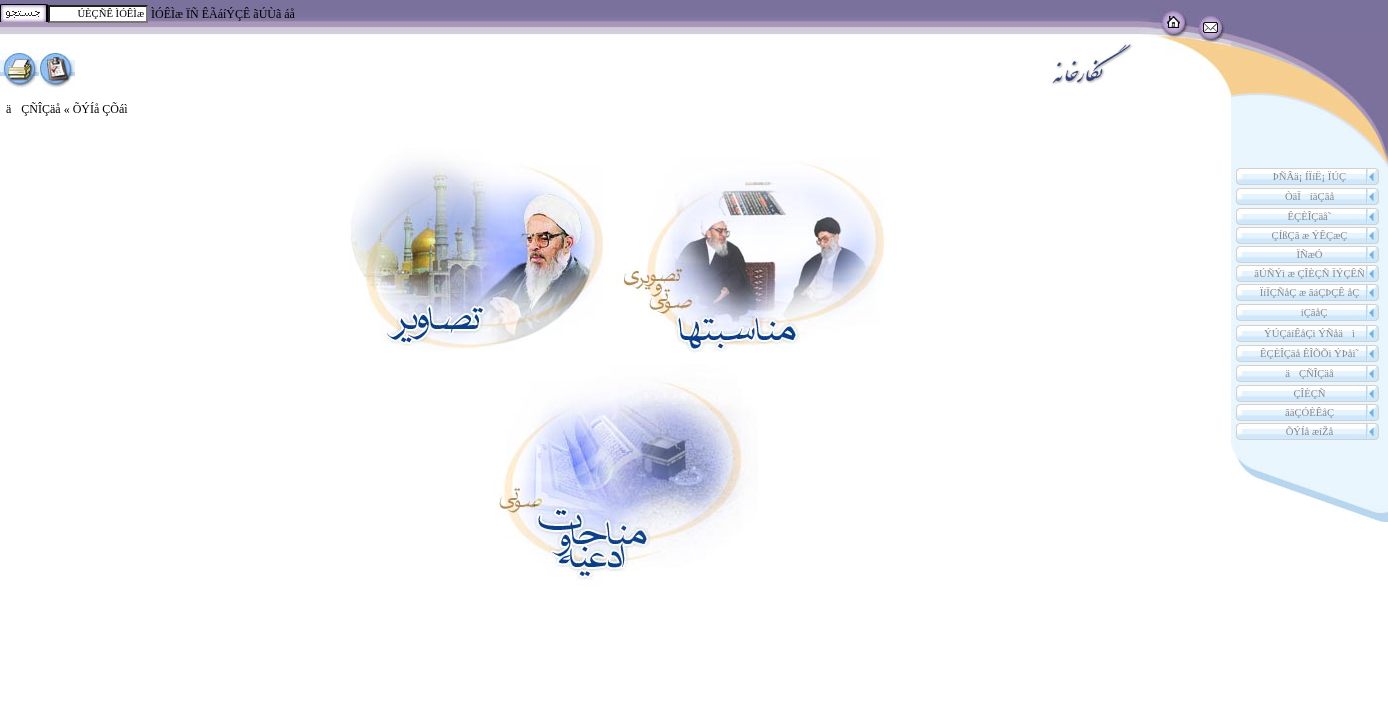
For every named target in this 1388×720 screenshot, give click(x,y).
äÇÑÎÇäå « (39, 109)
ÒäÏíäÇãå (1309, 196)
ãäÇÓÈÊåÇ (1309, 412)
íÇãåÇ (1310, 312)
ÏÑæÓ (1309, 254)
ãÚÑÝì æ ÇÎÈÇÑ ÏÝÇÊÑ (1309, 273)
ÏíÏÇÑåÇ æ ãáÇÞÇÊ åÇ (1310, 292)
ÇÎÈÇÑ (1310, 393)
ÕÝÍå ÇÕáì (100, 109)
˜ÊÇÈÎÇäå (1310, 216)
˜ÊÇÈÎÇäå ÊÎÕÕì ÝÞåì (1309, 353)
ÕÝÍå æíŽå (1310, 431)
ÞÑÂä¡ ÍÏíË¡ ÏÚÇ (1309, 176)
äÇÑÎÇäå (1309, 373)
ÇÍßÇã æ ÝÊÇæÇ (1310, 235)
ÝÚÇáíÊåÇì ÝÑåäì (1309, 333)
